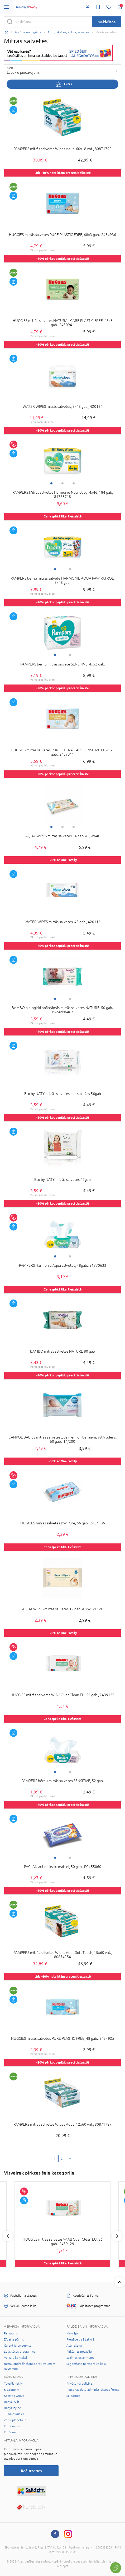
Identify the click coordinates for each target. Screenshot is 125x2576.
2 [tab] (62, 483)
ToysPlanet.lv (13, 2383)
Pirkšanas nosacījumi (80, 2351)
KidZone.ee (12, 2426)
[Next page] (70, 2158)
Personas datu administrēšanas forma (92, 2390)
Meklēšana (107, 22)
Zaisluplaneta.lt (15, 2420)
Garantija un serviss (17, 2345)
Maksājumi (73, 2333)
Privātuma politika (79, 2383)
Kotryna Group (14, 2396)
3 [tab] (74, 483)
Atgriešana (74, 2345)
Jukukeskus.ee (14, 2414)
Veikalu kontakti (15, 2358)
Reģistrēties (31, 2470)
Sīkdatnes (73, 2396)
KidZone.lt (11, 2432)
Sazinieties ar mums (80, 2358)
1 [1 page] (54, 2158)
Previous (8, 2236)
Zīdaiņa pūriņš (14, 2339)
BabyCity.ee (12, 2408)
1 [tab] (51, 483)
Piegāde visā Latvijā (80, 2339)
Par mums (11, 2333)
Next (117, 2236)
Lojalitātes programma (20, 2351)
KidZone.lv (11, 2390)
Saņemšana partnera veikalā (86, 2364)
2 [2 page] (62, 2158)
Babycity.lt (11, 2402)
